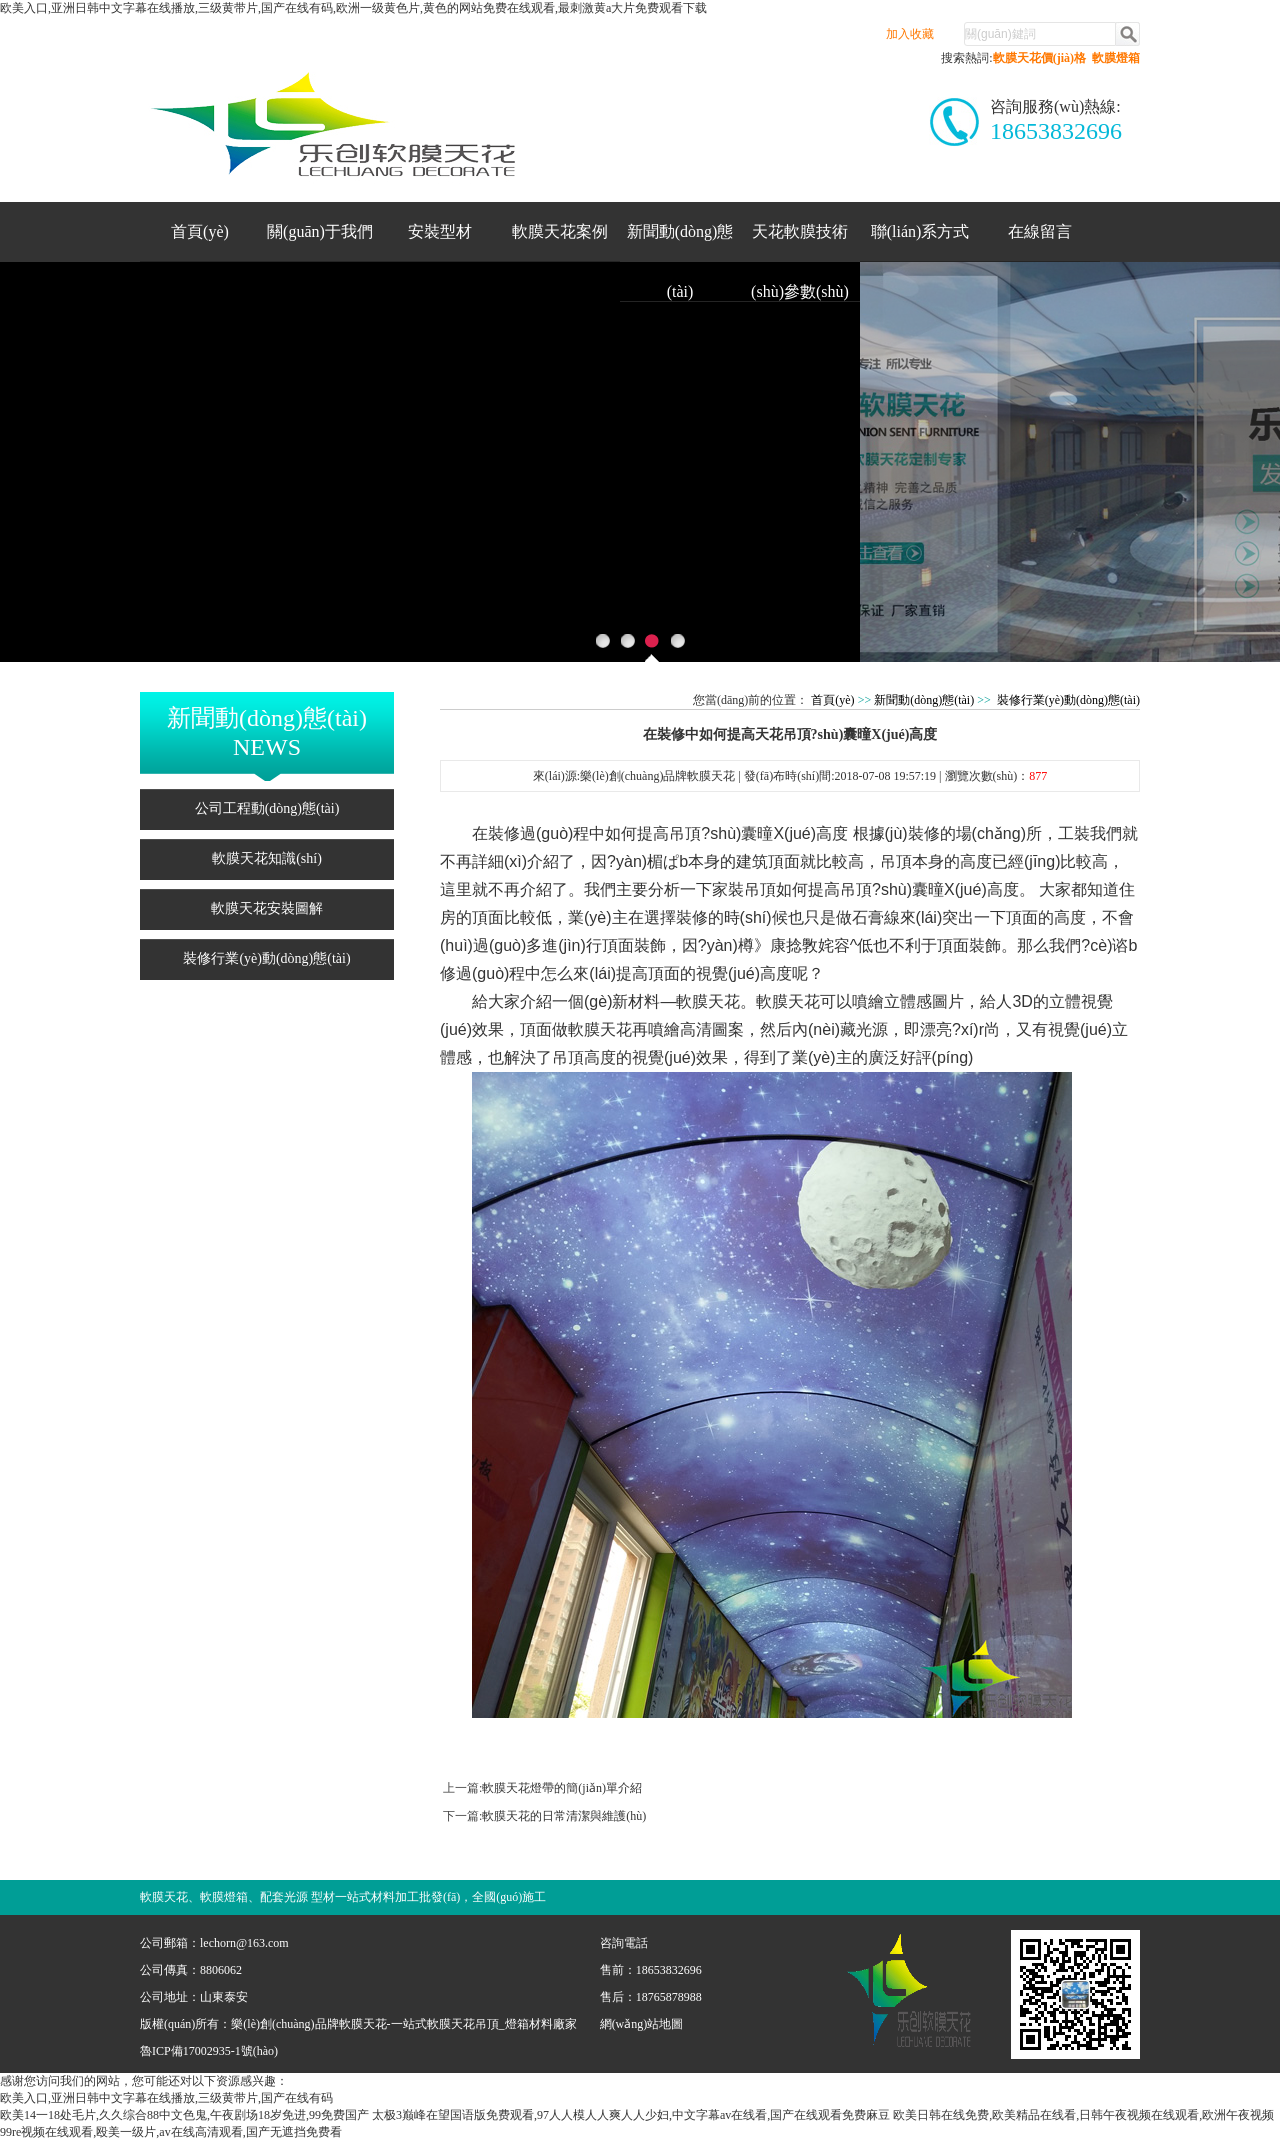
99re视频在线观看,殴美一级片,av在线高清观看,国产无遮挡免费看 (171, 2132)
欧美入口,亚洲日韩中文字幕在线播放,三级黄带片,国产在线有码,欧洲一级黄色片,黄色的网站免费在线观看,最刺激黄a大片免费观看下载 (353, 8)
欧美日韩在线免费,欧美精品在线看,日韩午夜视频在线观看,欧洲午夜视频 (1083, 2115)
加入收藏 (910, 34)
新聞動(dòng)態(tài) (680, 242)
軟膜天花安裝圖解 (267, 908)
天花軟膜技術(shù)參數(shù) (800, 242)
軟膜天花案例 (560, 231)
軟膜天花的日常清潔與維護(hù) (564, 1816)
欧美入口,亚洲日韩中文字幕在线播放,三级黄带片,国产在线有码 (166, 2098)
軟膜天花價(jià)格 (1039, 58)
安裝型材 (440, 231)
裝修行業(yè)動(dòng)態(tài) (266, 958)
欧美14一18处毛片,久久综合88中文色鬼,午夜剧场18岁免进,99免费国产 (184, 2115)
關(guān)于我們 (320, 231)
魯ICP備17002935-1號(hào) (209, 2051)
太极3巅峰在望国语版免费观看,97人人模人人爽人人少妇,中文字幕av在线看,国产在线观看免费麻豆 (631, 2115)
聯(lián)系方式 (920, 231)
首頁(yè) (200, 231)
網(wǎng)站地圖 (642, 2024)
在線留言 (1040, 231)
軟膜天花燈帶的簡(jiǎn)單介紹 (562, 1788)
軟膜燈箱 (1116, 58)
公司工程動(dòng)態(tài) (267, 808)
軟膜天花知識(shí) (267, 858)
